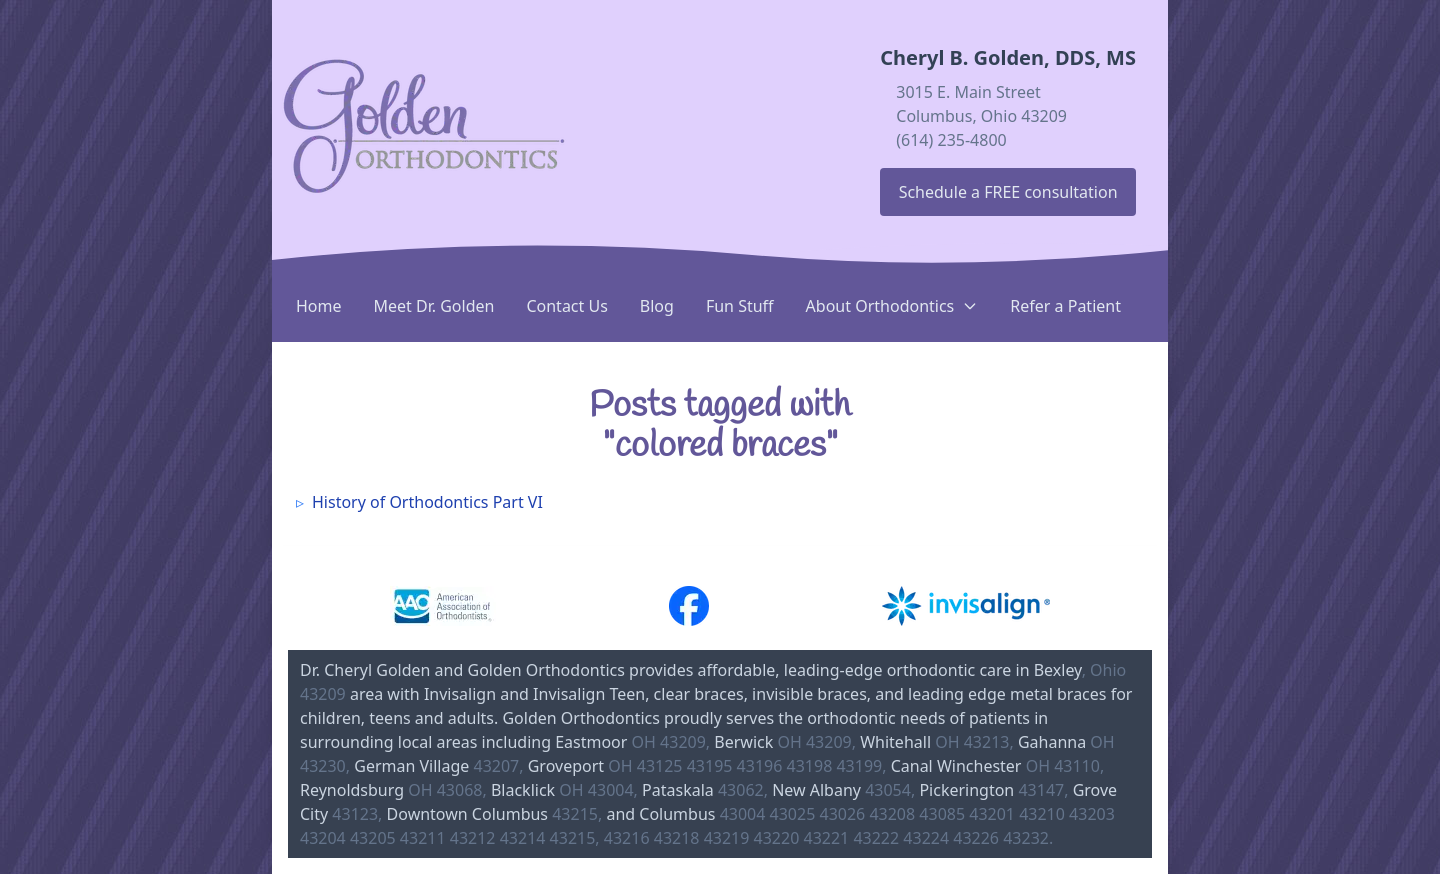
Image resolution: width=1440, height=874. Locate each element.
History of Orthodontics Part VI (427, 502)
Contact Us (566, 306)
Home (319, 306)
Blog (657, 306)
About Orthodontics (892, 306)
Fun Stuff (740, 306)
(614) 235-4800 (951, 140)
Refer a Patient (1065, 306)
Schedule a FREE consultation (1008, 192)
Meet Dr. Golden (434, 306)
